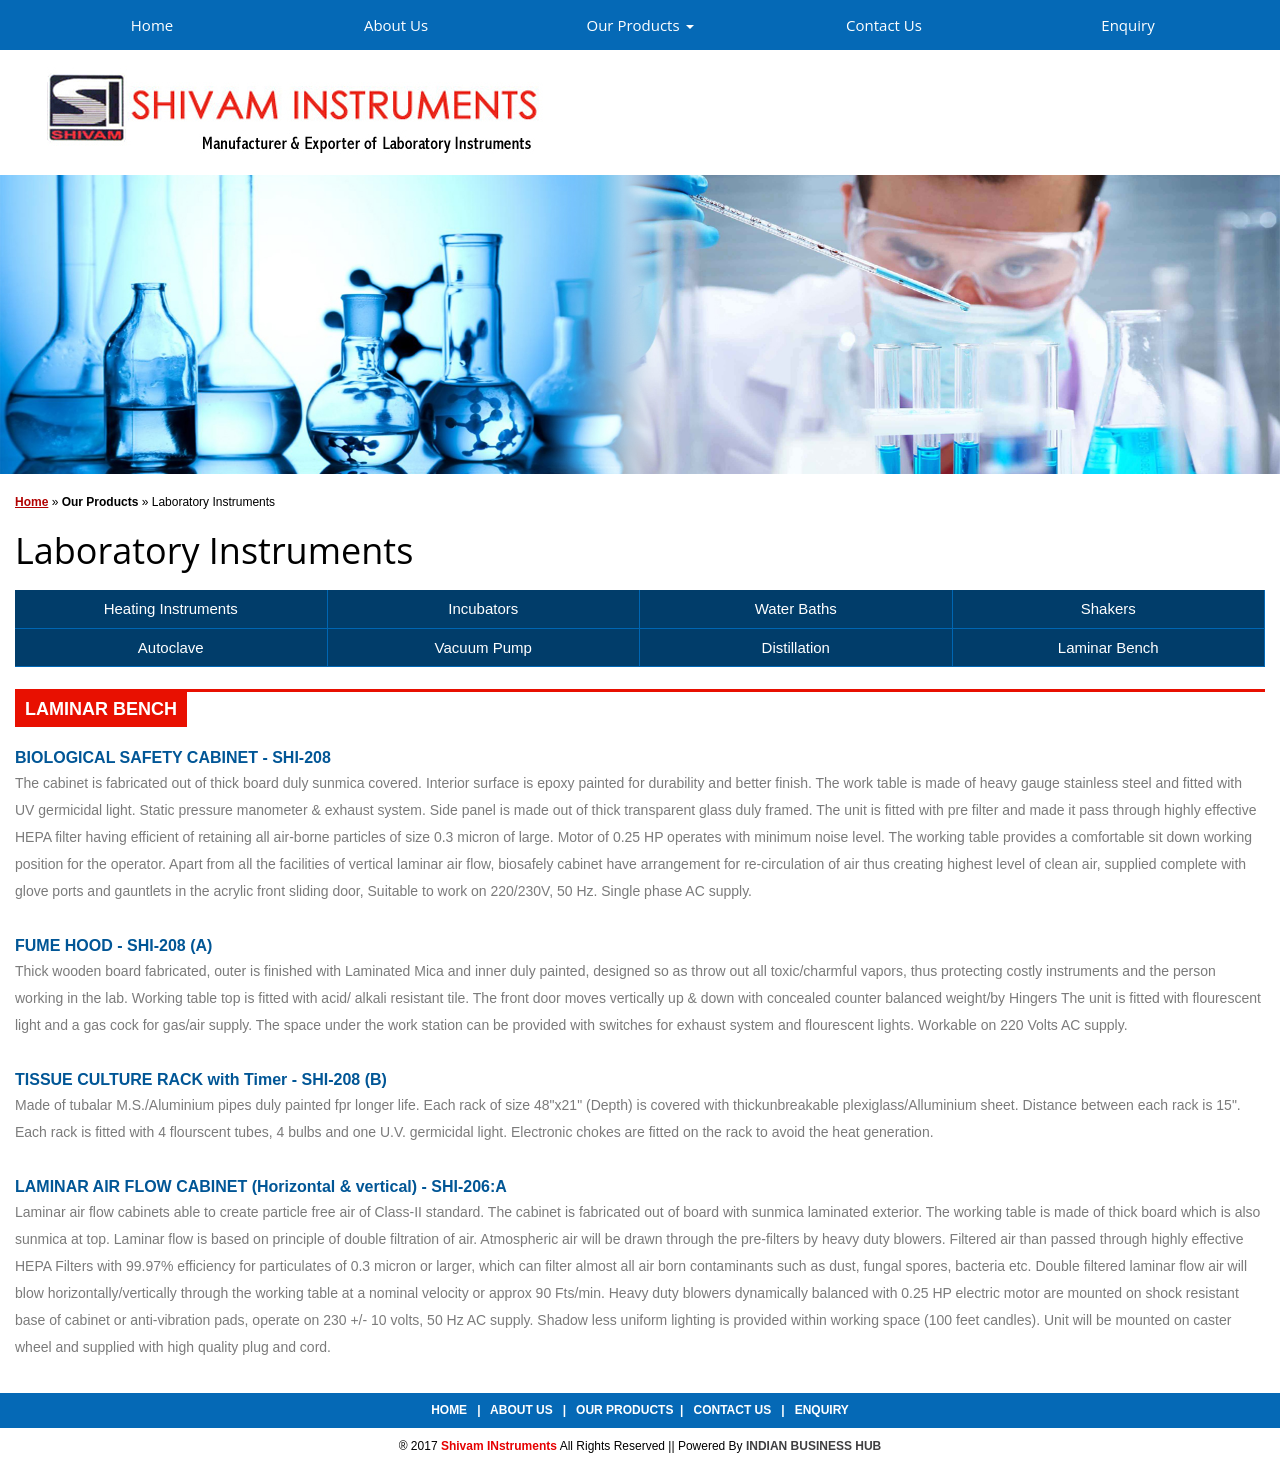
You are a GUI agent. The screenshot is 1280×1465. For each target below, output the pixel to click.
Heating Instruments (171, 608)
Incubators (483, 608)
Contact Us (884, 25)
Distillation (796, 647)
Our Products (639, 25)
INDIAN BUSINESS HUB (813, 1446)
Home (152, 25)
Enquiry (1127, 25)
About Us (396, 25)
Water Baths (796, 608)
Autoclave (171, 647)
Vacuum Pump (483, 647)
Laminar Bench (1108, 647)
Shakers (1108, 608)
